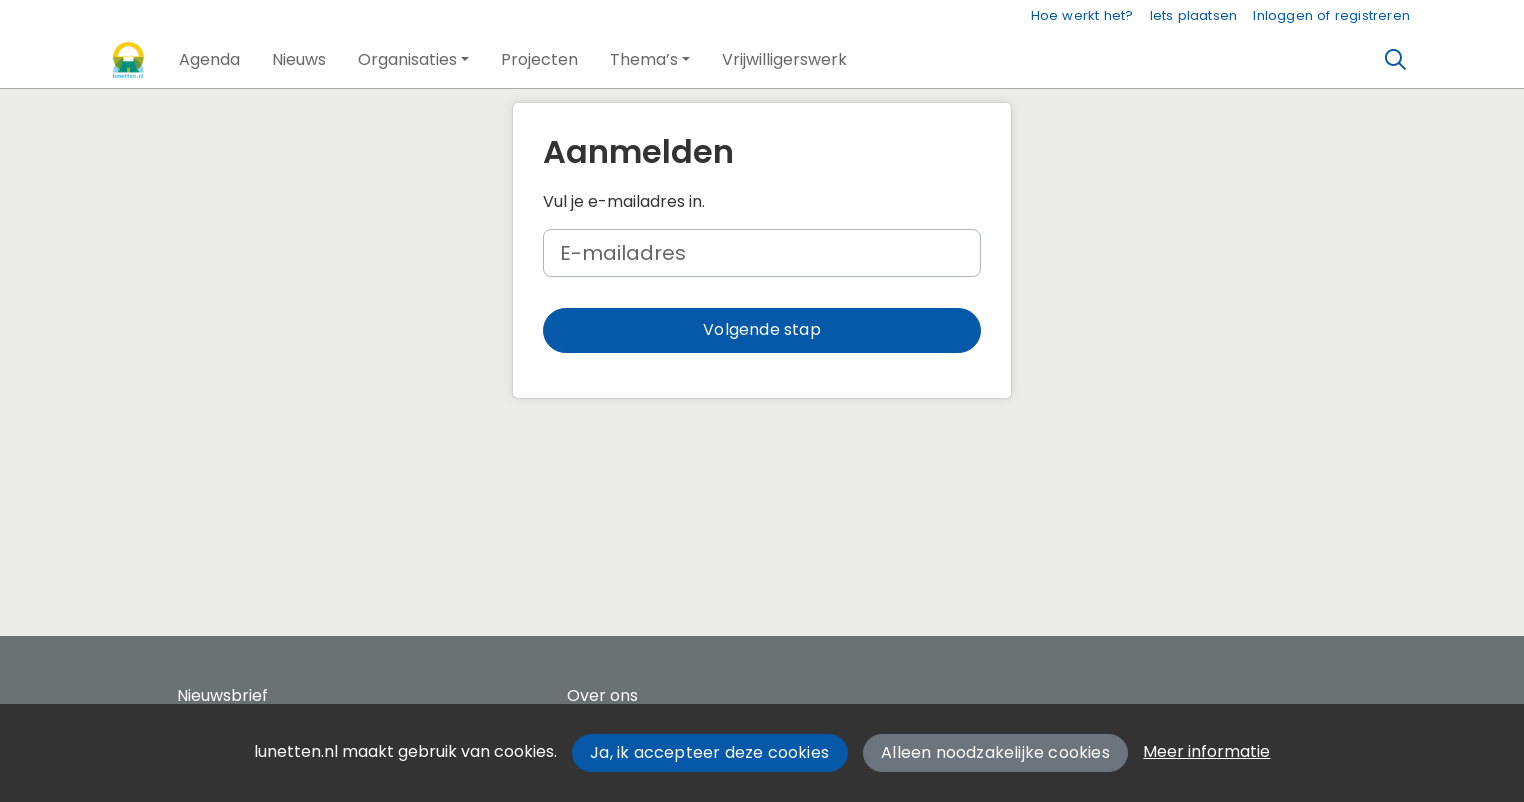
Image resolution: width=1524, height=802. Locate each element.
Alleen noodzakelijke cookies (995, 752)
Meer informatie (1206, 751)
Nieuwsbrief (222, 695)
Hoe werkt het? (1082, 15)
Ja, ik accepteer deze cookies (709, 752)
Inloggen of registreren (1331, 15)
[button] (209, 60)
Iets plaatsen (1194, 15)
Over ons (602, 695)
